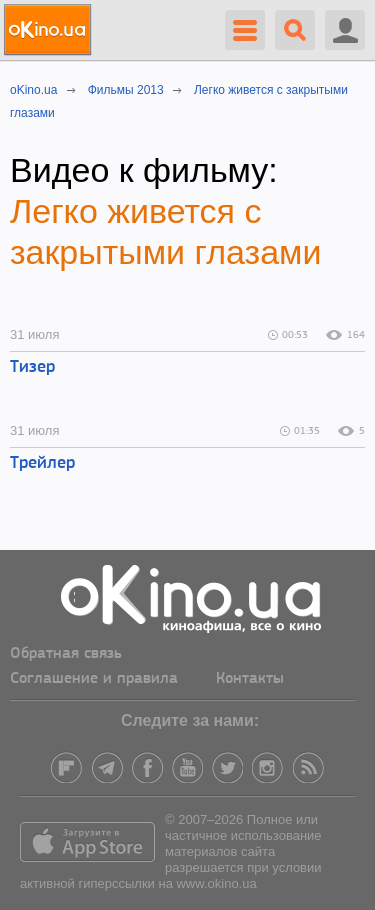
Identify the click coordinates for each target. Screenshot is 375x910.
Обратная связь (66, 654)
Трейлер (42, 463)
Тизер (32, 367)
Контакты (250, 679)
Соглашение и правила (94, 679)
